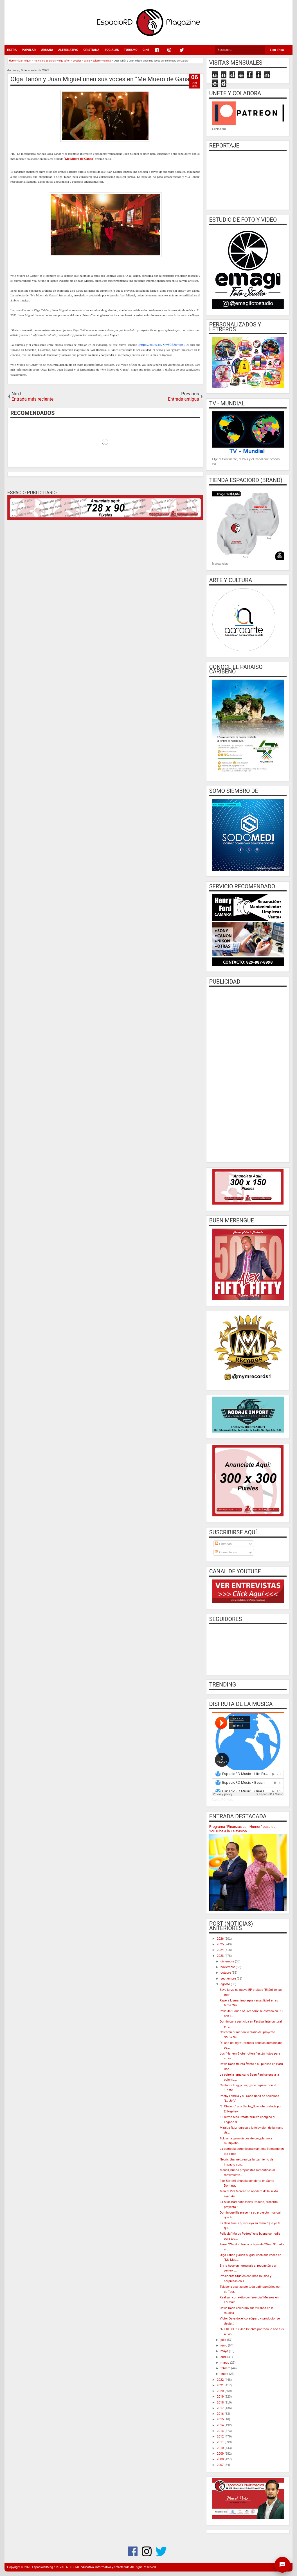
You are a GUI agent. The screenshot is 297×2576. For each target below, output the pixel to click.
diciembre (227, 1961)
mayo (224, 2351)
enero (224, 2374)
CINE (146, 50)
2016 (220, 2414)
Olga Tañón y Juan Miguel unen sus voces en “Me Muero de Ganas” (102, 79)
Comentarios (226, 1552)
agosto (225, 1984)
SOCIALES (111, 50)
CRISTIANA (91, 50)
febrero (225, 2368)
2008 (220, 2459)
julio (223, 2340)
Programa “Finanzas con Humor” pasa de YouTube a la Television (242, 1828)
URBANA (47, 50)
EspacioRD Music (222, 1799)
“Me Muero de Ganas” (79, 159)
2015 (220, 2419)
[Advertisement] (248, 1073)
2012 (220, 2436)
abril (223, 2357)
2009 (220, 2453)
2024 (220, 1950)
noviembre (228, 1967)
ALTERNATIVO (68, 50)
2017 (220, 2408)
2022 (220, 2380)
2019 (220, 2396)
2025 (220, 1944)
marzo (225, 2362)
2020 (220, 2391)
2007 (220, 2465)
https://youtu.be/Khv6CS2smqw (161, 345)
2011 (220, 2442)
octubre (226, 1972)
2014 (220, 2425)
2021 (220, 2385)
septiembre (228, 1978)
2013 (220, 2431)
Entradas (223, 1543)
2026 (220, 1938)
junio (224, 2345)
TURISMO (131, 50)
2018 (220, 2402)
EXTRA (12, 50)
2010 (220, 2448)
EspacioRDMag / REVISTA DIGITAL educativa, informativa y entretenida (81, 2567)
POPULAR (29, 50)
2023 (220, 1956)
